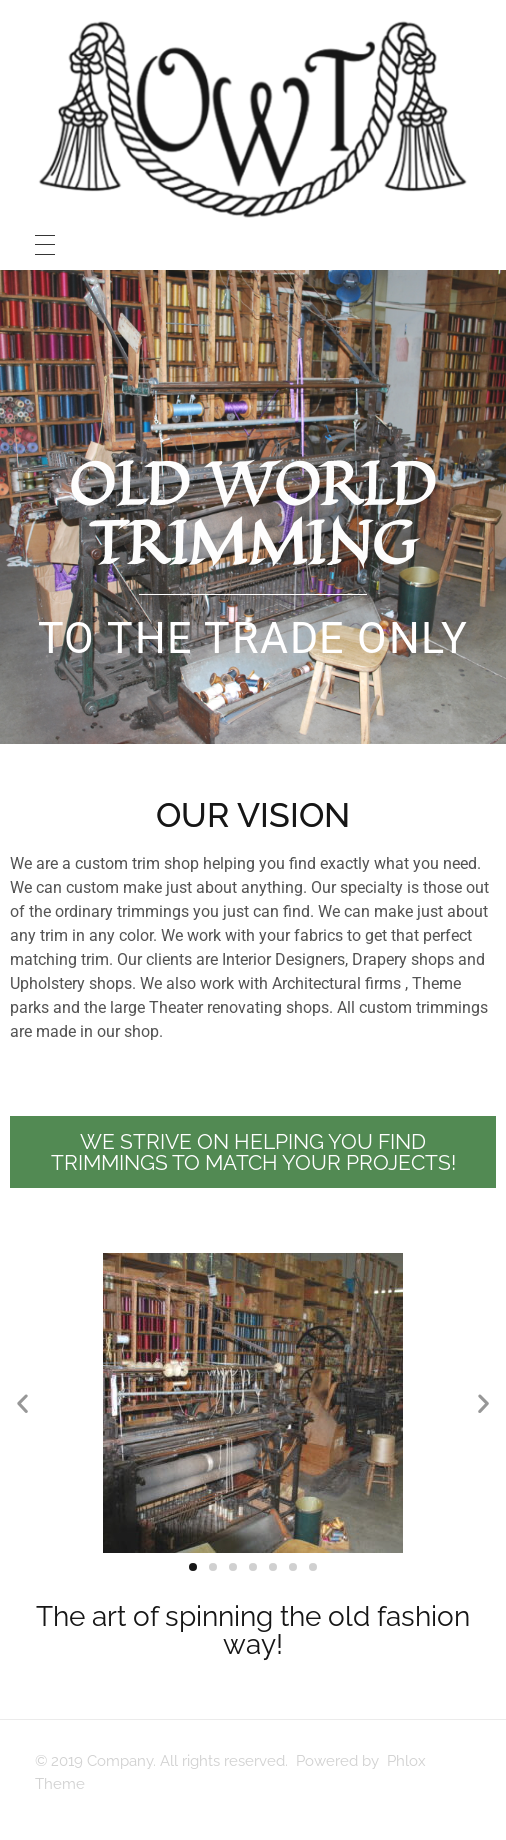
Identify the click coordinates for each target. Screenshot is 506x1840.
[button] (22, 1403)
